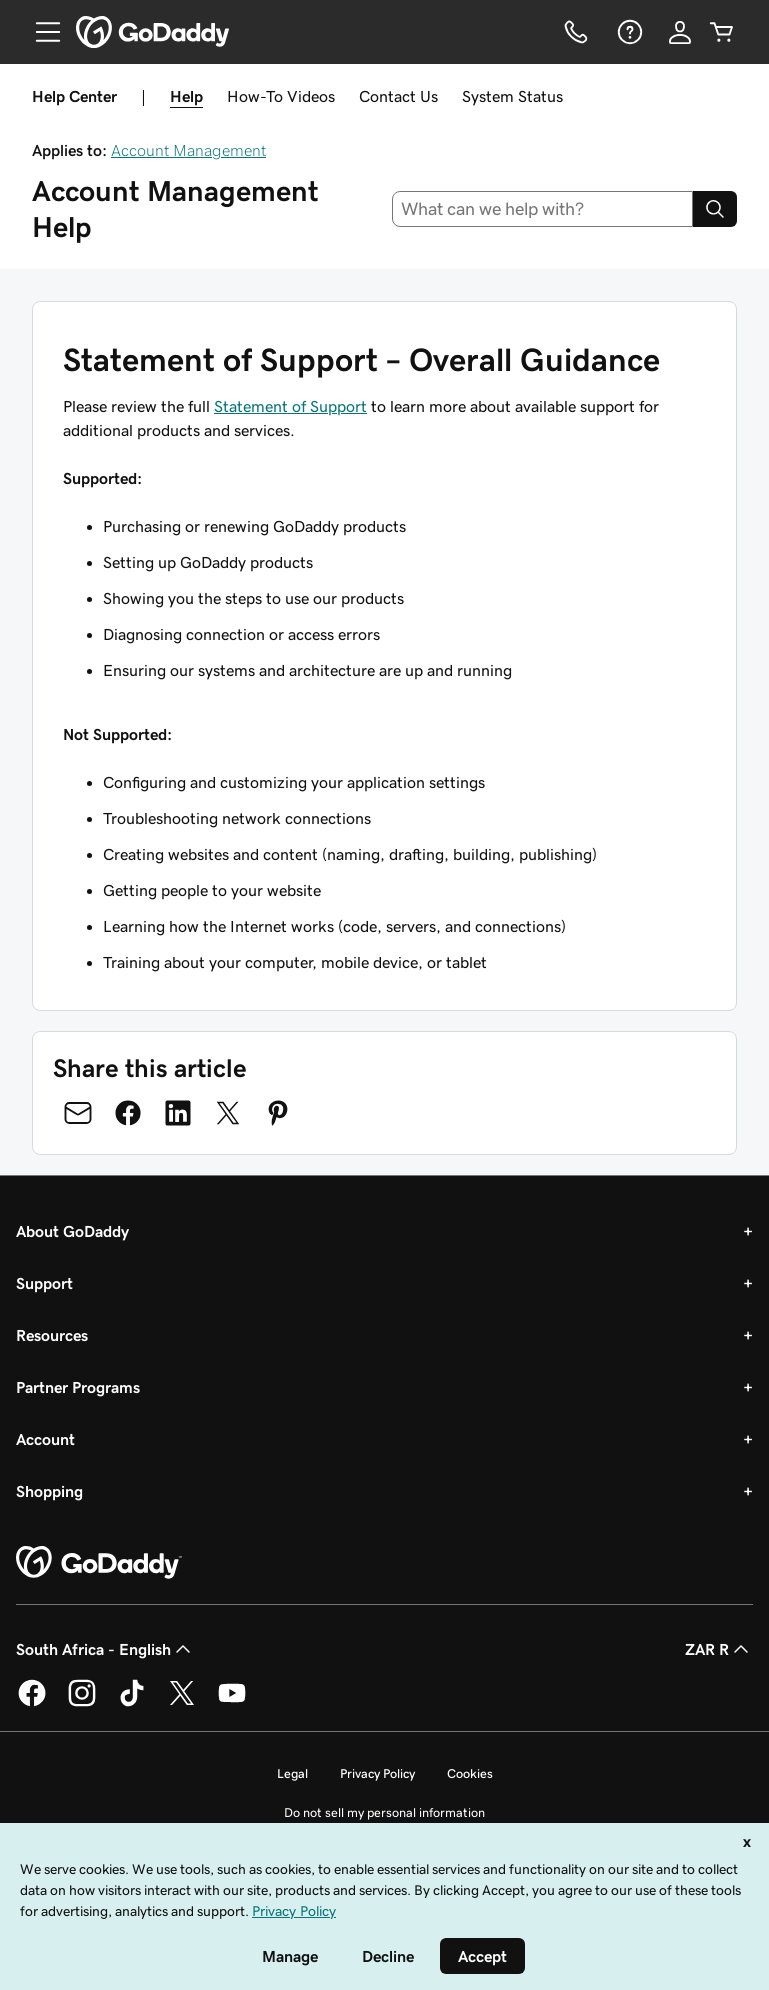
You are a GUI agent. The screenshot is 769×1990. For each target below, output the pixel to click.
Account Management (188, 150)
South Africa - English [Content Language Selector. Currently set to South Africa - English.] (105, 1649)
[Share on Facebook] (128, 1113)
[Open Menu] (40, 32)
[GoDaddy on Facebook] (32, 1703)
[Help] (628, 32)
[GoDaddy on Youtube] (232, 1703)
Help (186, 96)
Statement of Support (290, 406)
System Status (512, 96)
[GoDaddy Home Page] (99, 1563)
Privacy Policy (377, 1773)
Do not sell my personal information (384, 1812)
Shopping (49, 1491)
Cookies (470, 1773)
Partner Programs (78, 1387)
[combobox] (542, 209)
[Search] (715, 209)
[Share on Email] (78, 1113)
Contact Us (398, 96)
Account (45, 1439)
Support (44, 1283)
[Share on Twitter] (228, 1113)
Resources (52, 1335)
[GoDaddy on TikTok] (132, 1703)
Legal (292, 1773)
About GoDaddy (72, 1231)
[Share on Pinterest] (278, 1113)
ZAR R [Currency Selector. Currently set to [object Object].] (719, 1649)
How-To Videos (281, 96)
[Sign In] (680, 32)
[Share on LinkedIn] (178, 1113)
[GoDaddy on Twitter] (182, 1703)
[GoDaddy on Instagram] (82, 1703)
